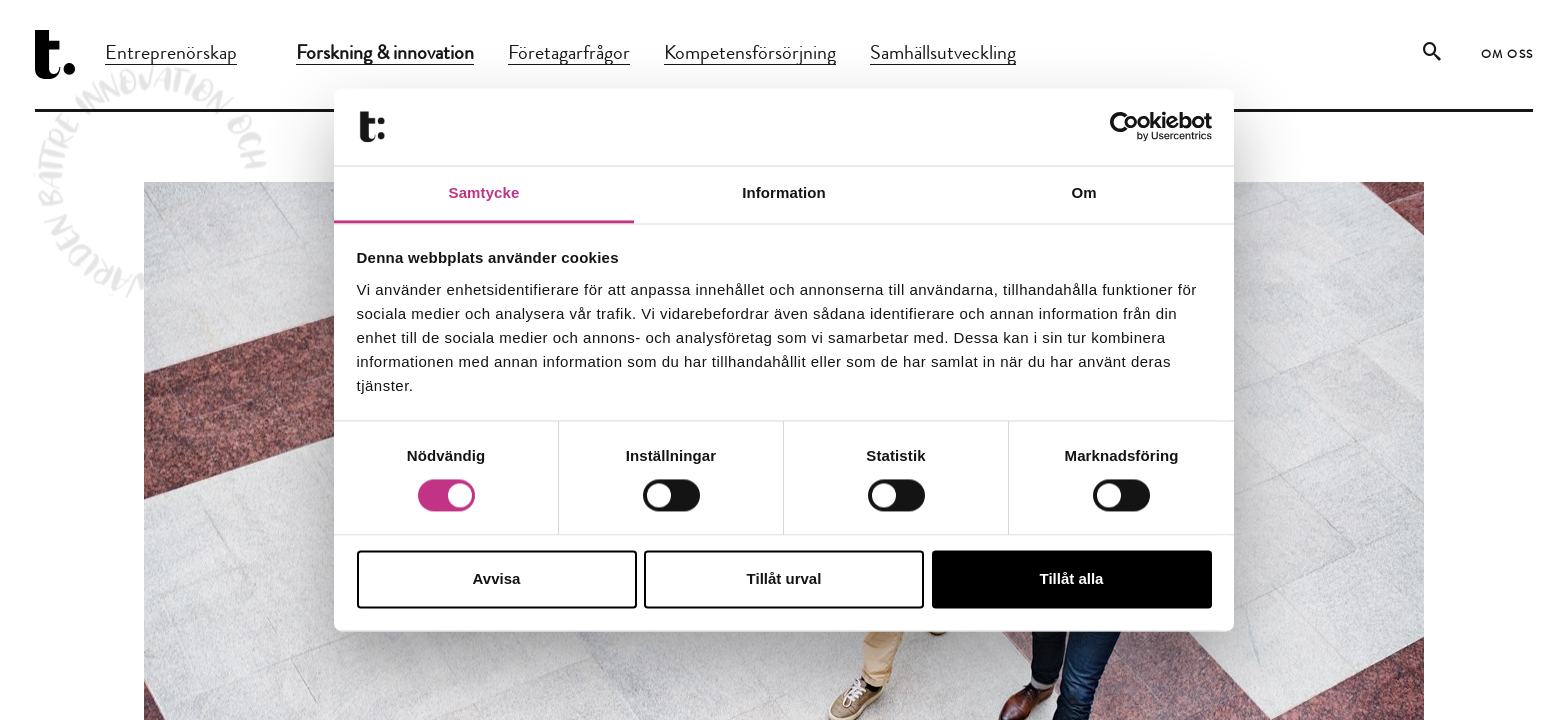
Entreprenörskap (171, 55)
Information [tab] (784, 192)
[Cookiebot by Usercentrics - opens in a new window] (1124, 127)
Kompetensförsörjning (750, 55)
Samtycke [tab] (484, 192)
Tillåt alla (1072, 578)
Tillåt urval (784, 578)
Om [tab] (1083, 192)
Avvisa (497, 578)
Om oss (1507, 56)
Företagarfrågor (569, 55)
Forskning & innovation (385, 55)
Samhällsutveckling (943, 55)
